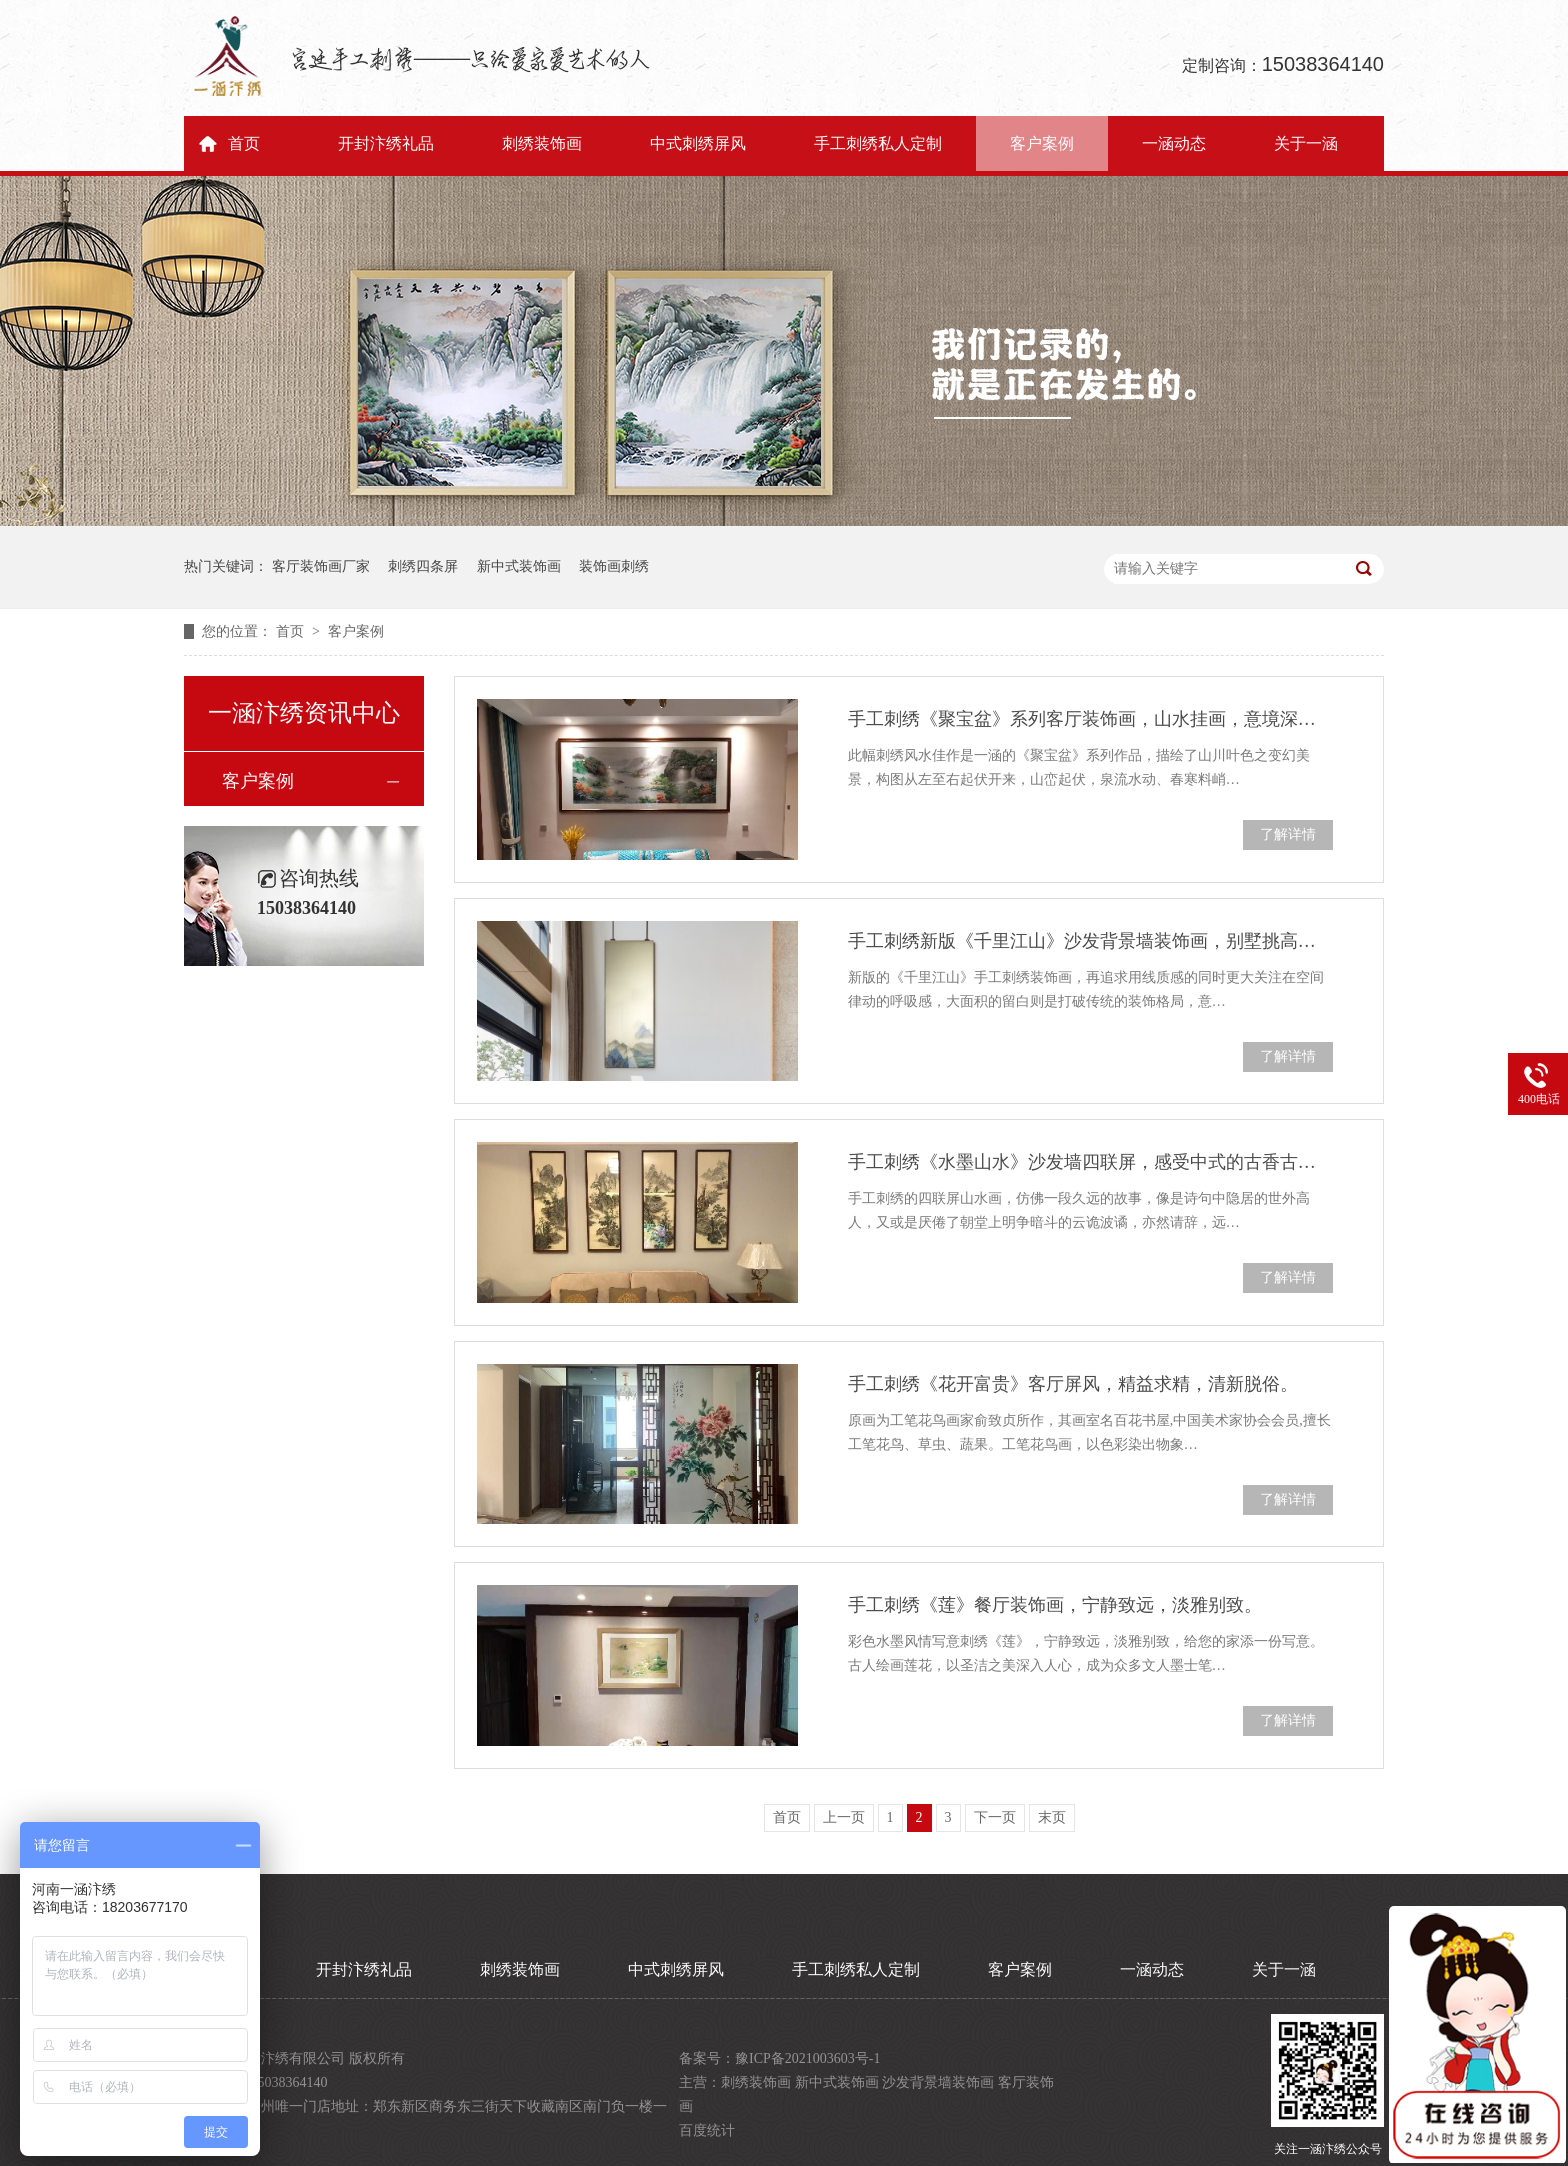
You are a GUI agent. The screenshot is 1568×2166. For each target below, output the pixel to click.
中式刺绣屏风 (698, 143)
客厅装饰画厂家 (321, 566)
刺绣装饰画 (542, 143)
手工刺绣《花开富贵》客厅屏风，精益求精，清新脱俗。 (1073, 1384)
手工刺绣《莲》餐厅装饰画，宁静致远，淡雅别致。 (1055, 1605)
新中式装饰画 (519, 566)
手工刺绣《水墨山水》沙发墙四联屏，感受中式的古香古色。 (1090, 1162)
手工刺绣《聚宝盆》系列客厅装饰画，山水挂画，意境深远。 (1090, 719)
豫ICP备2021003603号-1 (807, 2058)
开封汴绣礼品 (386, 143)
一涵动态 (1174, 143)
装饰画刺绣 (614, 566)
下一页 (995, 1817)
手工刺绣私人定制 (878, 143)
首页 (244, 143)
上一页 (844, 1817)
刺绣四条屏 (423, 566)
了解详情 (1288, 834)
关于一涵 (1306, 143)
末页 (1052, 1817)
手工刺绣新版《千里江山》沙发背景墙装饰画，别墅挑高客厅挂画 (1090, 941)
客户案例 (1042, 143)
